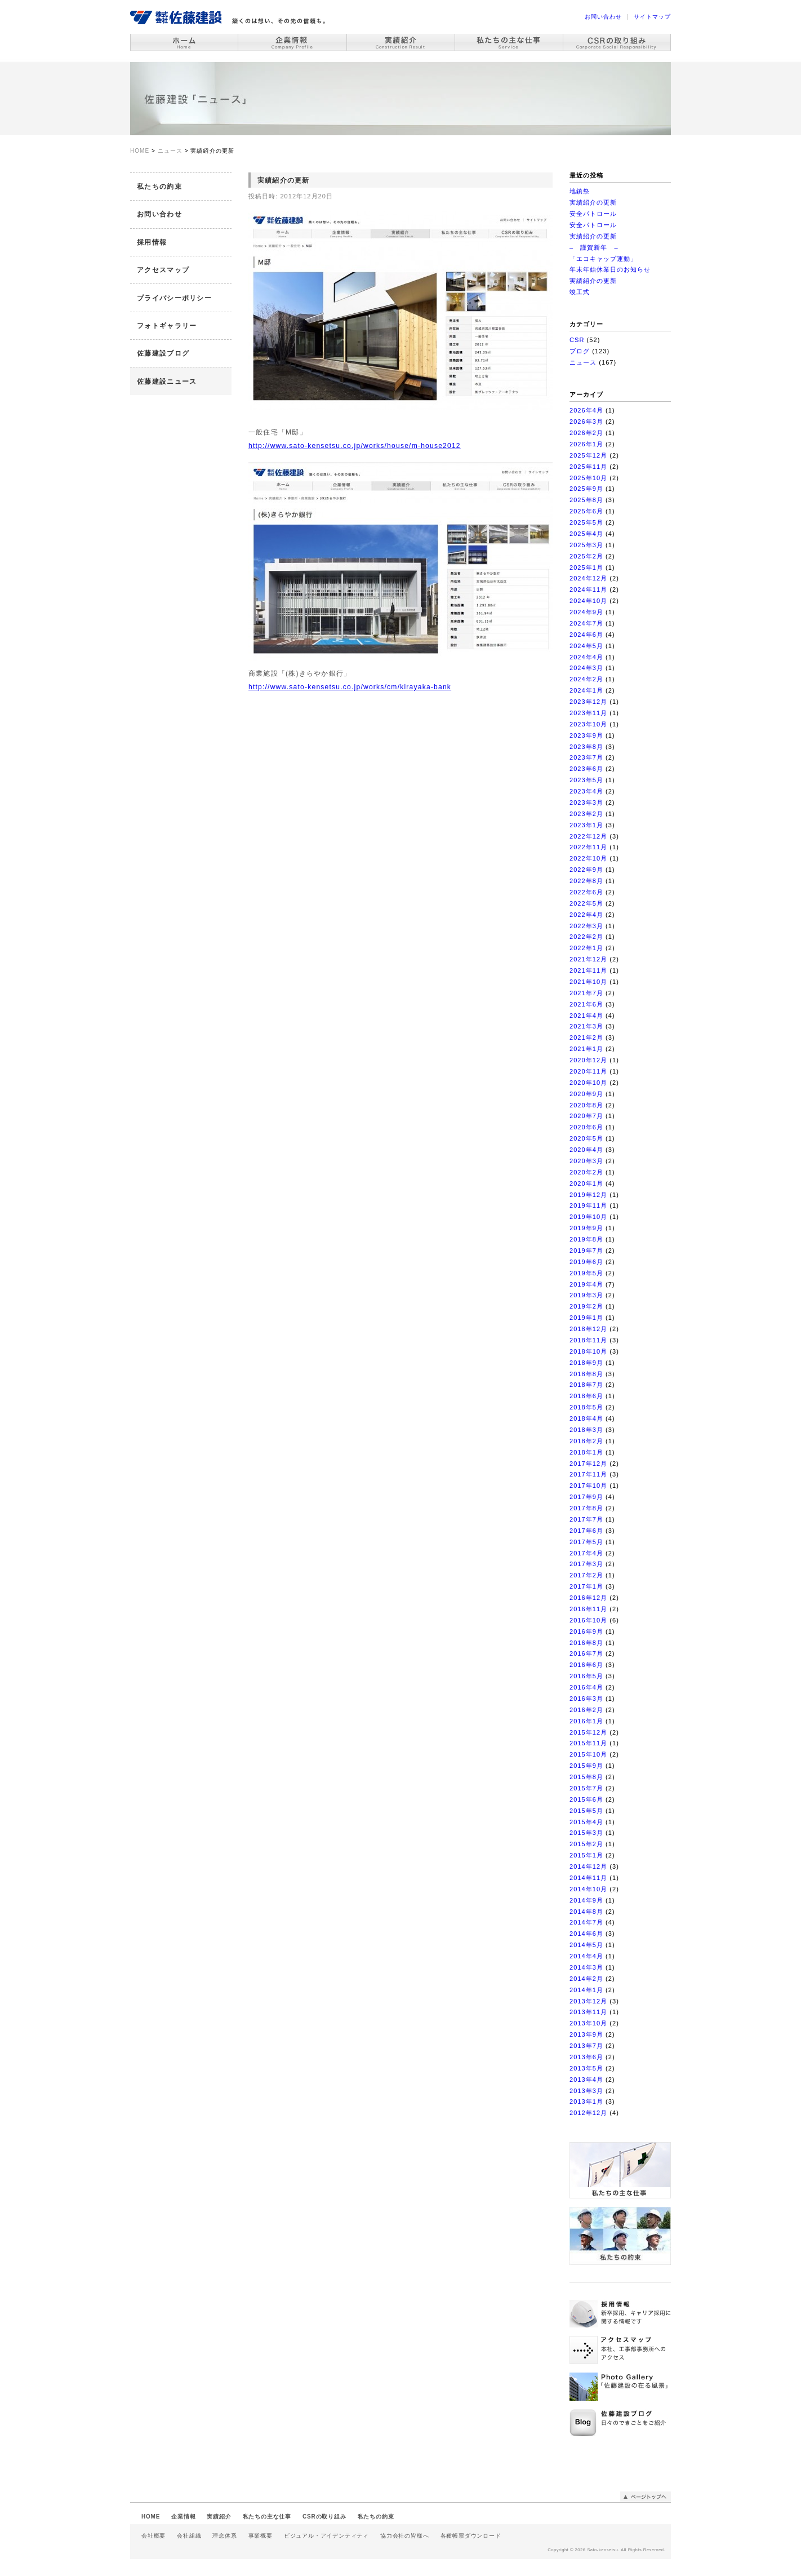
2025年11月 (588, 466)
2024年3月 (586, 667)
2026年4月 (586, 410)
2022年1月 (586, 948)
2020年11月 (588, 1071)
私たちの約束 (159, 186)
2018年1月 (586, 1452)
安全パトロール (593, 213)
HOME (150, 2516)
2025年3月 (586, 545)
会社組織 (189, 2536)
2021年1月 (586, 1048)
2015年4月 (586, 1822)
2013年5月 (586, 2068)
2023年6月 (586, 768)
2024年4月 (586, 657)
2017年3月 (586, 1563)
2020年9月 (586, 1093)
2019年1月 (586, 1317)
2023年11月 (588, 713)
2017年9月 (586, 1496)
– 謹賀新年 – (593, 247)
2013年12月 (588, 2001)
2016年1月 (586, 1721)
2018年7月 (586, 1384)
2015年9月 (586, 1765)
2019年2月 (586, 1306)
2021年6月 (586, 1004)
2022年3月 (586, 926)
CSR (576, 339)
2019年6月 (586, 1261)
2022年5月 (586, 903)
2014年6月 (586, 1933)
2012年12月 (588, 2112)
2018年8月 (586, 1374)
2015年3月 (586, 1832)
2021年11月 (588, 970)
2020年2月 (586, 1172)
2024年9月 (586, 612)
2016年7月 (586, 1653)
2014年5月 (586, 1944)
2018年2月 (586, 1441)
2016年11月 (588, 1609)
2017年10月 (588, 1485)
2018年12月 (588, 1328)
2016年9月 (586, 1631)
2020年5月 (586, 1138)
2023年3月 (586, 802)
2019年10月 (588, 1216)
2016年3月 (586, 1698)
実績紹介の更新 (593, 202)
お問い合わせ (603, 17)
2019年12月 (588, 1194)
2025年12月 (588, 455)
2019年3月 (586, 1295)
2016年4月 (586, 1687)
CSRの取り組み (324, 2516)
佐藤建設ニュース (167, 381)
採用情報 (152, 242)
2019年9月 (586, 1228)
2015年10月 (588, 1754)
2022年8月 (586, 880)
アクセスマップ (163, 270)
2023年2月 (586, 813)
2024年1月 (586, 690)
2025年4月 (586, 533)
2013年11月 (588, 2012)
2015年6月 (586, 1799)
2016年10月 (588, 1620)
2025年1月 (586, 567)
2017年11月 (588, 1474)
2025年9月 (586, 488)
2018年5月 (586, 1407)
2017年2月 (586, 1575)
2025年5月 (586, 522)
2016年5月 (586, 1676)
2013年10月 (588, 2023)
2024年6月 (586, 634)
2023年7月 (586, 757)
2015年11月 (588, 1743)
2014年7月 (586, 1922)
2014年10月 (588, 1889)
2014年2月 (586, 1978)
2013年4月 (586, 2079)
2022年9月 (586, 869)
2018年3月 (586, 1429)
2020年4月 (586, 1149)
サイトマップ (652, 17)
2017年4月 (586, 1553)
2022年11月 (588, 847)
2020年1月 (586, 1183)
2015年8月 (586, 1777)
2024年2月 (586, 679)
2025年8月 (586, 499)
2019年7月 (586, 1250)
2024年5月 (586, 645)
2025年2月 (586, 556)
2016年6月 (586, 1664)
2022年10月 (588, 858)
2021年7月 (586, 993)
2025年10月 (588, 478)
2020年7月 (586, 1115)
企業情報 (183, 2516)
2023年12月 (588, 701)
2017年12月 (588, 1463)
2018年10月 (588, 1351)
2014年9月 (586, 1900)
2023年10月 (588, 724)
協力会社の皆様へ (404, 2536)
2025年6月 (586, 511)
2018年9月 (586, 1362)
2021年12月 (588, 959)
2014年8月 (586, 1911)
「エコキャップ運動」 (603, 258)
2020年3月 (586, 1161)
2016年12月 (588, 1597)
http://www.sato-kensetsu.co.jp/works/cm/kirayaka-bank (349, 687)
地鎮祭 (579, 191)
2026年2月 (586, 432)
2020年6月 (586, 1127)
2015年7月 (586, 1788)
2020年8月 (586, 1105)
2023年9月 (586, 735)
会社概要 (153, 2536)
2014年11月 (588, 1877)
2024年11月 (588, 589)
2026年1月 (586, 444)
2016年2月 (586, 1709)
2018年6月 (586, 1396)
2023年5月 (586, 780)
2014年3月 (586, 1967)
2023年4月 (586, 791)
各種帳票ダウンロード (470, 2536)
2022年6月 (586, 892)
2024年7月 (586, 623)
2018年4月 (586, 1418)
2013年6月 (586, 2057)
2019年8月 (586, 1239)
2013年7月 (586, 2045)
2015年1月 (586, 1855)
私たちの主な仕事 (267, 2516)
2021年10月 (588, 981)
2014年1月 (586, 1990)
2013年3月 (586, 2090)
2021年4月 (586, 1015)
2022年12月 (588, 836)
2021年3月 (586, 1026)
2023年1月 (586, 825)
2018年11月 (588, 1340)
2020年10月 (588, 1082)
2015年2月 (586, 1844)
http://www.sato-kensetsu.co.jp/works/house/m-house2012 (354, 446)
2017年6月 (586, 1530)
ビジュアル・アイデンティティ (326, 2536)
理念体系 (224, 2536)
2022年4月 (586, 914)
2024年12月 (588, 578)
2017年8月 (586, 1508)
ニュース (583, 362)
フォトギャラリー (167, 326)
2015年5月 (586, 1810)
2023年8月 (586, 746)
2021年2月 (586, 1037)
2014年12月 (588, 1866)
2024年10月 (588, 600)
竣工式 (579, 292)
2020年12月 (588, 1060)
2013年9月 (586, 2034)
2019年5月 (586, 1273)
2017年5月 (586, 1541)
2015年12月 (588, 1732)
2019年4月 (586, 1284)
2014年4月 (586, 1956)
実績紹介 (219, 2516)
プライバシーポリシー (174, 298)
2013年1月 (586, 2101)
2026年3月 (586, 421)
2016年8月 (586, 1642)
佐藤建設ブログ (163, 353)
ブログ (579, 351)
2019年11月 (588, 1205)
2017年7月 (586, 1519)
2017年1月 (586, 1586)
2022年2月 (586, 936)
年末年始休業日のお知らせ (610, 269)
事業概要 (260, 2536)
